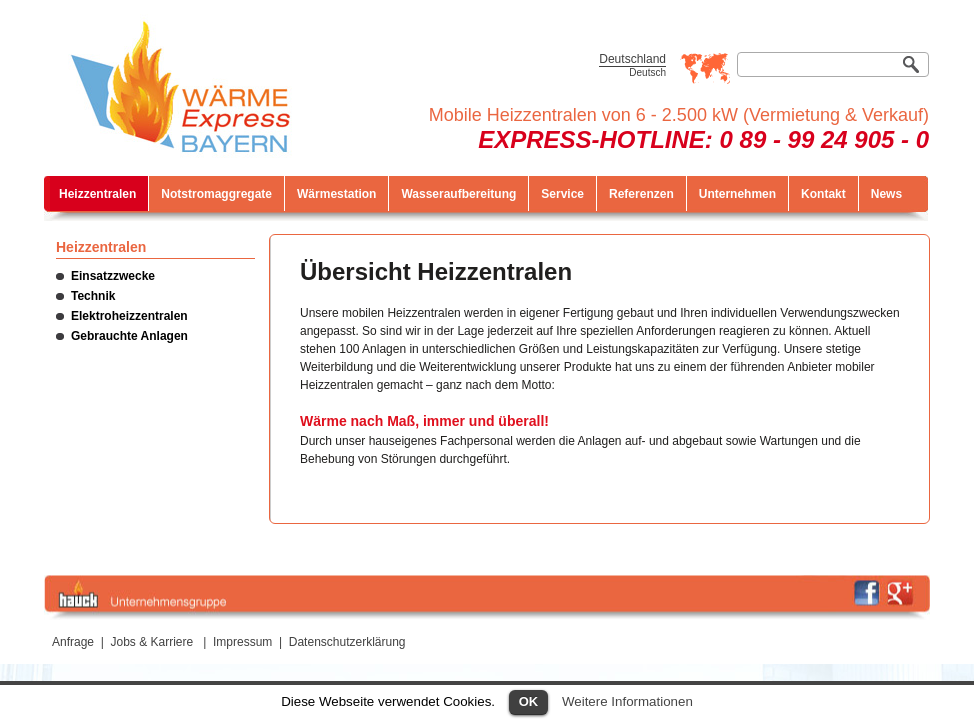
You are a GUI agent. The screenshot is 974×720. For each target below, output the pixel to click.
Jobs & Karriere (153, 642)
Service (562, 194)
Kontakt (823, 194)
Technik (93, 296)
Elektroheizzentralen (129, 316)
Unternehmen (737, 194)
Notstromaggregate (216, 194)
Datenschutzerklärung (347, 642)
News (886, 194)
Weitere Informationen (627, 701)
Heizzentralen (97, 194)
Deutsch (647, 72)
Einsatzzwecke (113, 276)
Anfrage (73, 642)
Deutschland (632, 59)
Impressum (242, 642)
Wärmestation (336, 194)
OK (529, 701)
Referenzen (641, 194)
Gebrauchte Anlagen (129, 336)
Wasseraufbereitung (458, 194)
